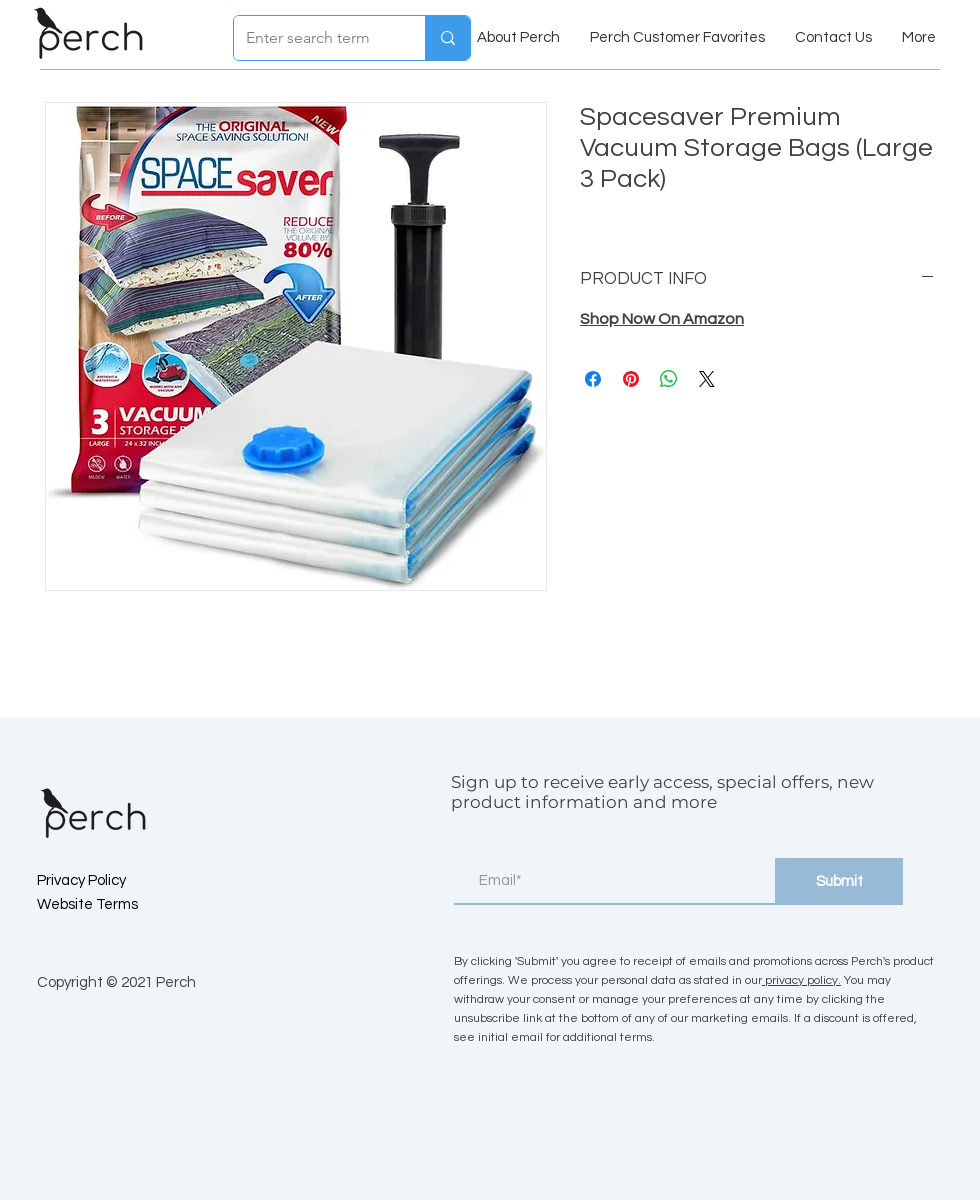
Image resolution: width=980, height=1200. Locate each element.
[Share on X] (707, 379)
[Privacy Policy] (108, 881)
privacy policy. (801, 980)
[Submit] (839, 881)
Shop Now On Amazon (662, 319)
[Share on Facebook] (593, 379)
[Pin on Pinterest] (631, 379)
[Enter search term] (314, 38)
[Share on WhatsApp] (669, 379)
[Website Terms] (108, 905)
